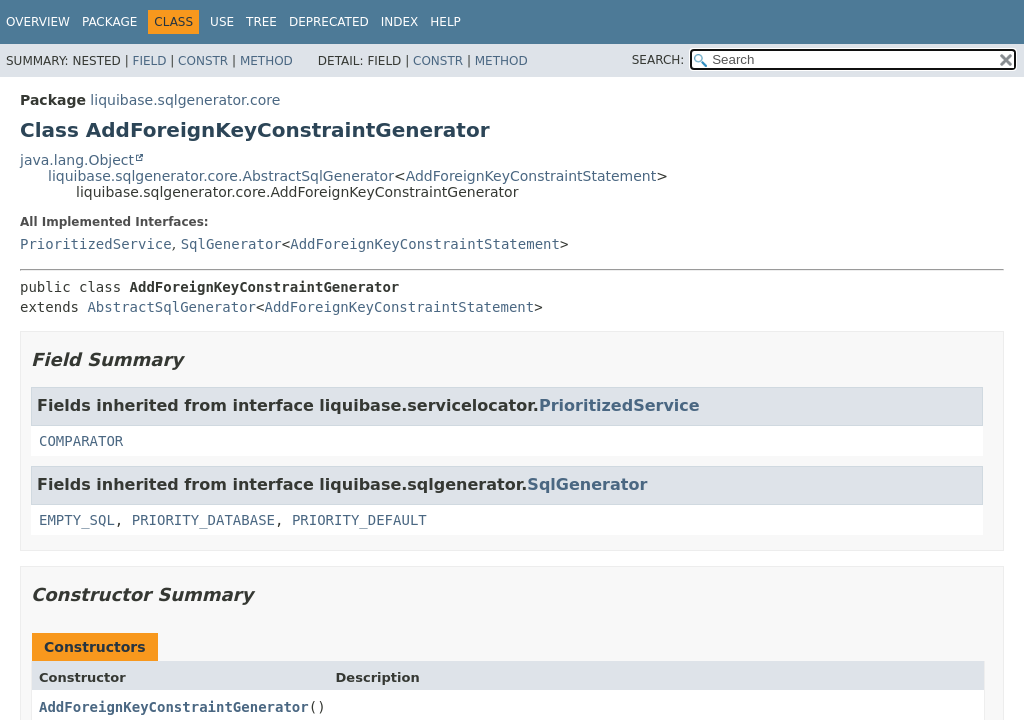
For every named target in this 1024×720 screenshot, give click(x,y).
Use (222, 22)
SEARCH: (658, 60)
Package (109, 22)
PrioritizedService (96, 244)
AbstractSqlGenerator (171, 307)
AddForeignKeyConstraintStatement (531, 176)
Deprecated (329, 22)
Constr (203, 61)
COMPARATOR (81, 441)
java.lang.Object (77, 160)
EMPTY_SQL (77, 520)
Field (149, 61)
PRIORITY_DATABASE (203, 520)
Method (266, 61)
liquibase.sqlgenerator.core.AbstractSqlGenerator (221, 176)
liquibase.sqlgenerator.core (185, 100)
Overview (38, 22)
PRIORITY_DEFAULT (359, 520)
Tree (261, 22)
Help (445, 22)
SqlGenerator (231, 244)
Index (400, 22)
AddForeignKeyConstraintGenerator (174, 707)
